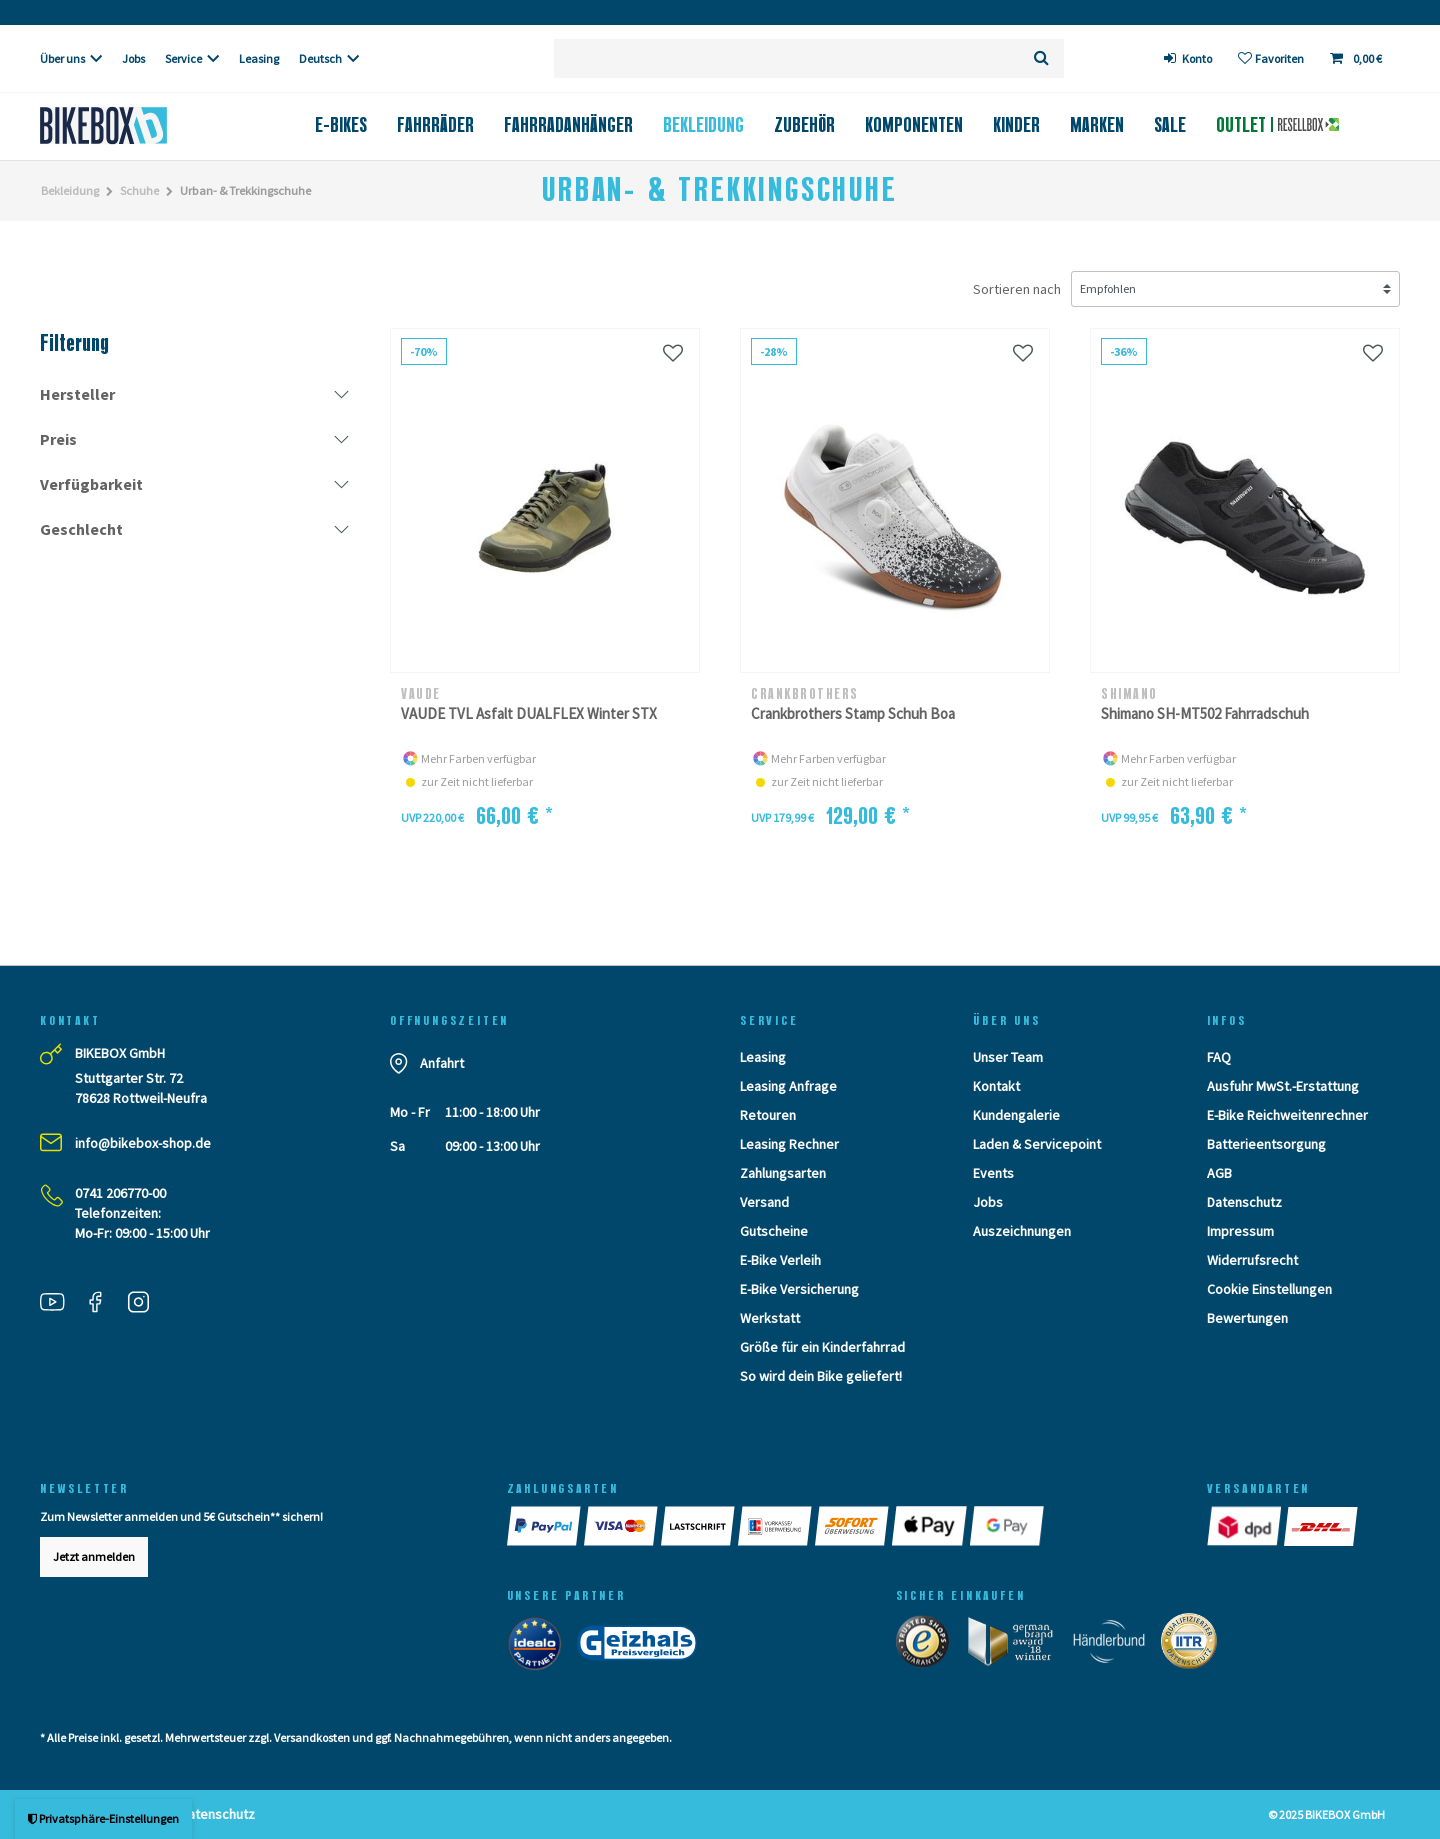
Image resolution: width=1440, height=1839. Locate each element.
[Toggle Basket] (1358, 58)
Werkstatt (770, 1318)
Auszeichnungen (1022, 1231)
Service (183, 58)
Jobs (133, 58)
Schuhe (139, 190)
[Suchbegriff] (786, 58)
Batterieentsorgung (1266, 1144)
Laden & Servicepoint (1037, 1144)
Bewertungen (1247, 1318)
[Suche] (1041, 58)
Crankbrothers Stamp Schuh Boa (853, 713)
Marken (1097, 125)
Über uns (62, 58)
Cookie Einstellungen (1269, 1289)
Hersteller (77, 394)
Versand (764, 1202)
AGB (1219, 1173)
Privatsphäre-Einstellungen (103, 1818)
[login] (1188, 58)
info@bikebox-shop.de (143, 1143)
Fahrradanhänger (568, 125)
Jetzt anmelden (94, 1556)
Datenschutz (1244, 1202)
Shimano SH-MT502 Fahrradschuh (1205, 713)
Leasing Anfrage (788, 1086)
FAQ (1219, 1057)
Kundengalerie (1016, 1115)
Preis (58, 439)
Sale (1170, 125)
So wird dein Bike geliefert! (821, 1376)
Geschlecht (81, 529)
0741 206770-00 (120, 1193)
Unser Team (1008, 1057)
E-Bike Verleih (780, 1260)
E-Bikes (341, 125)
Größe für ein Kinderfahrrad (822, 1347)
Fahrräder (435, 125)
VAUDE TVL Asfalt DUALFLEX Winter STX (529, 713)
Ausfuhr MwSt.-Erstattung (1283, 1086)
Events (993, 1173)
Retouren (768, 1115)
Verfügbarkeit (91, 484)
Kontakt (996, 1086)
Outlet (1277, 125)
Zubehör (804, 125)
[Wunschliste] (1271, 58)
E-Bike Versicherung (799, 1289)
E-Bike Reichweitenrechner (1287, 1115)
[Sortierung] (1235, 289)
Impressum (1240, 1231)
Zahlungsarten (783, 1173)
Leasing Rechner (789, 1144)
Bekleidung (703, 125)
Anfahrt (442, 1063)
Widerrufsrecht (1252, 1260)
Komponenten (914, 125)
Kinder (1016, 125)
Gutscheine (774, 1231)
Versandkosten (312, 1737)
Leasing (259, 58)
